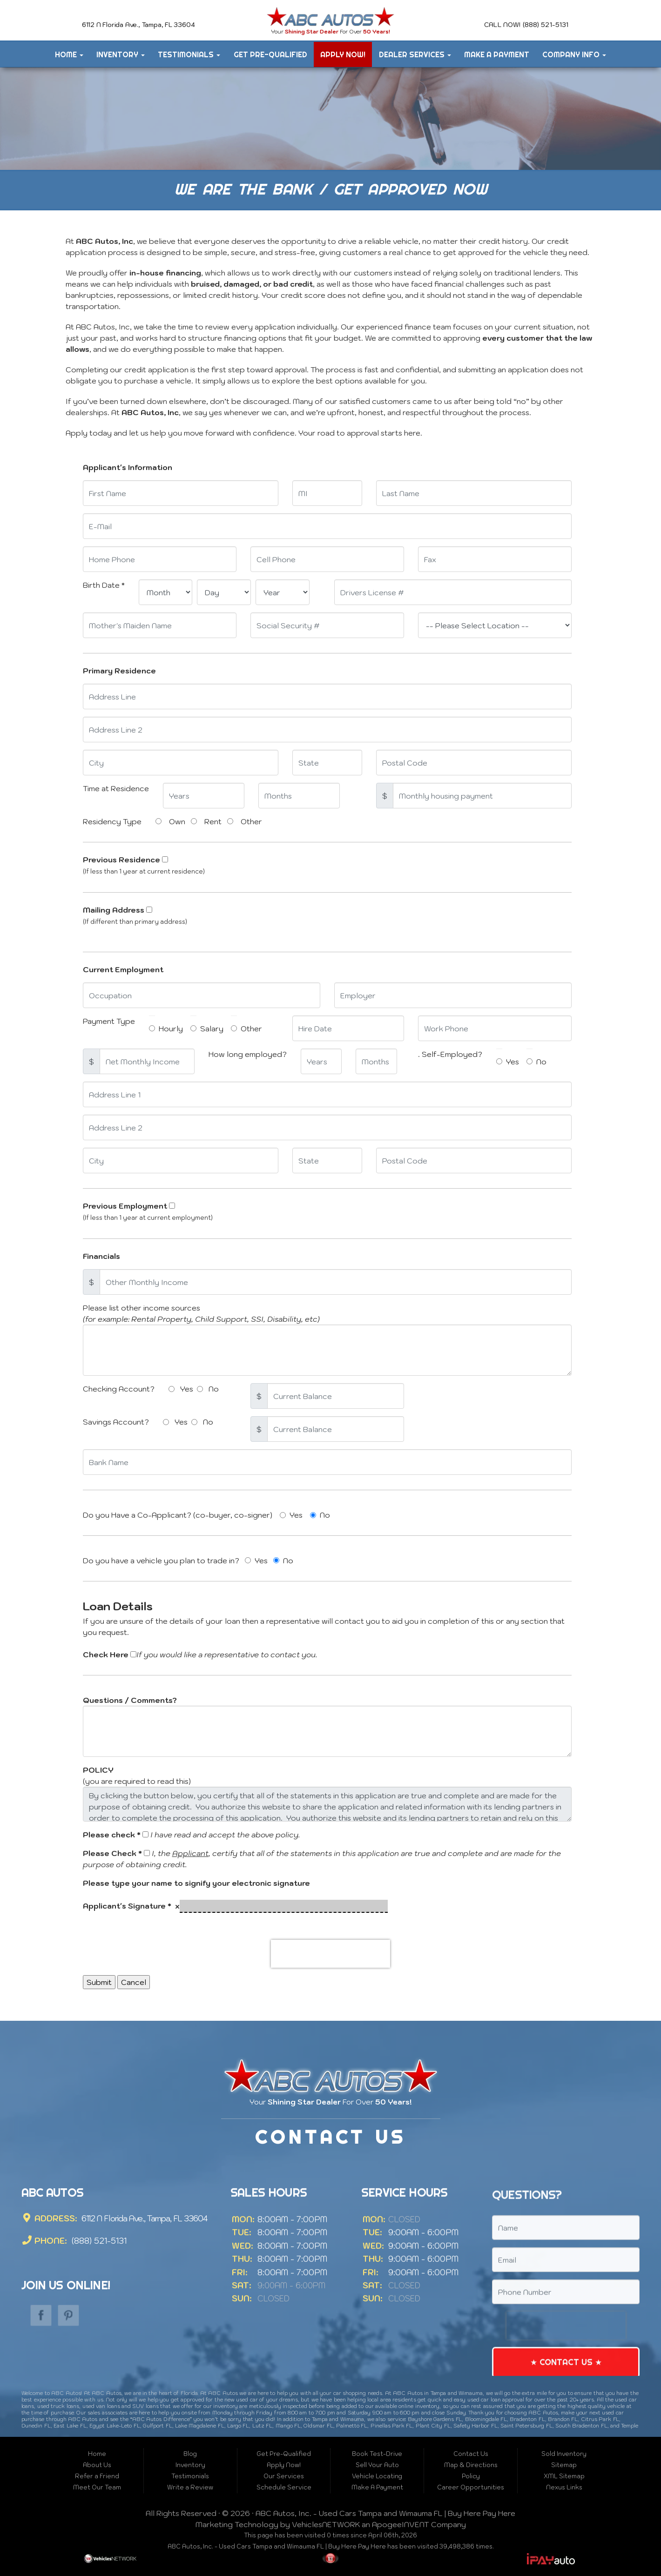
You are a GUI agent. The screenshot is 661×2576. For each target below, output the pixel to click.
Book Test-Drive (377, 2454)
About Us (97, 2465)
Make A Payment (496, 54)
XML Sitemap (564, 2476)
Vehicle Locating (377, 2476)
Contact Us (470, 2454)
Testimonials (189, 54)
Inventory (120, 54)
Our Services (283, 2476)
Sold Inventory (564, 2454)
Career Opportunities (470, 2487)
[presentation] (330, 1954)
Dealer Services (415, 54)
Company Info (574, 54)
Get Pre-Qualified (270, 54)
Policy (471, 2476)
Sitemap (564, 2465)
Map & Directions (471, 2465)
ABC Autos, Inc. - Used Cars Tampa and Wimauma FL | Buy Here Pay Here (385, 2513)
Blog (190, 2454)
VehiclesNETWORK (326, 2524)
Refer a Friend (97, 2476)
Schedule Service (283, 2487)
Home (69, 54)
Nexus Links (564, 2487)
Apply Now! (342, 54)
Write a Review (190, 2487)
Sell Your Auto (377, 2465)
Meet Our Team (97, 2487)
